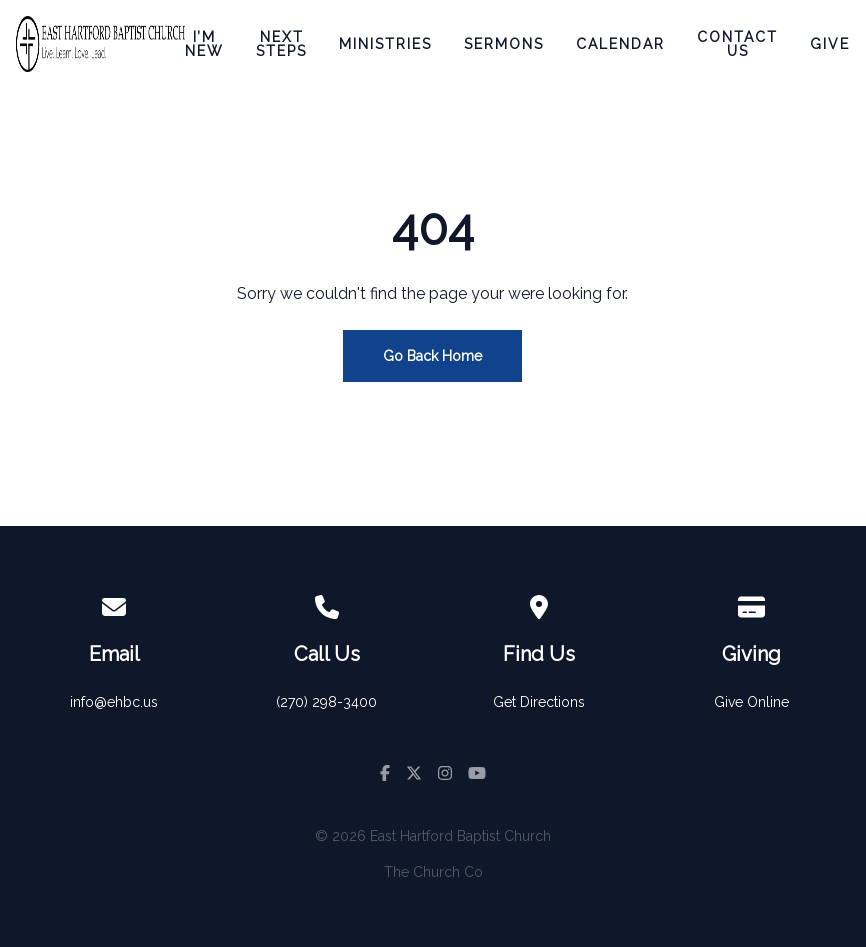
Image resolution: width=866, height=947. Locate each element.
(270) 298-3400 (326, 702)
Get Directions (539, 702)
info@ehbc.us (114, 702)
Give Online (751, 702)
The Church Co (433, 872)
